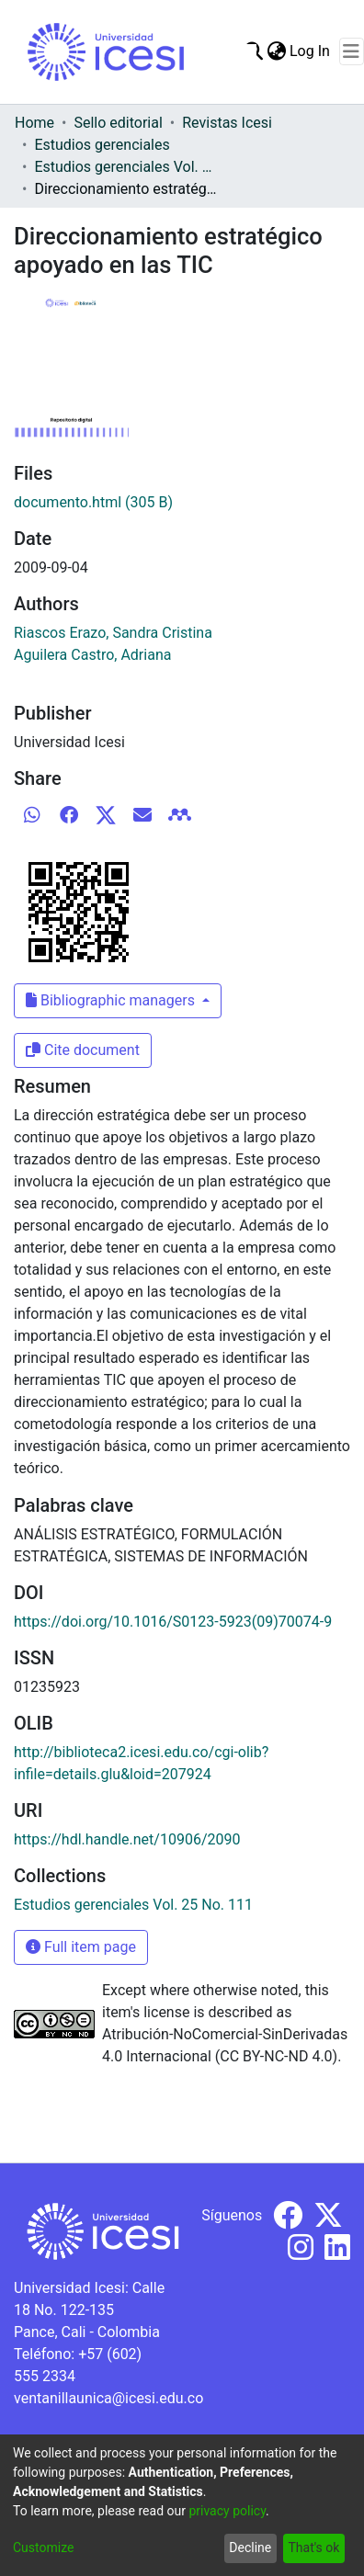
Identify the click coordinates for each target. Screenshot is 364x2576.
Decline (250, 2547)
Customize (43, 2547)
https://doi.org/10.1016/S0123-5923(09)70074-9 (173, 1621)
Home (34, 122)
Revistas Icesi (227, 122)
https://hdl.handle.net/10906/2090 (127, 1839)
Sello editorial (118, 122)
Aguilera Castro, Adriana (92, 655)
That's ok (313, 2547)
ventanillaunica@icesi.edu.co (108, 2398)
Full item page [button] (81, 1947)
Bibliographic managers (112, 1000)
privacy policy (227, 2510)
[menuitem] (276, 51)
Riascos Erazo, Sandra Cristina (113, 632)
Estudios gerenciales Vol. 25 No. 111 (126, 167)
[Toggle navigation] (351, 51)
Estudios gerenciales (101, 144)
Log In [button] (311, 51)
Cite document (83, 1050)
